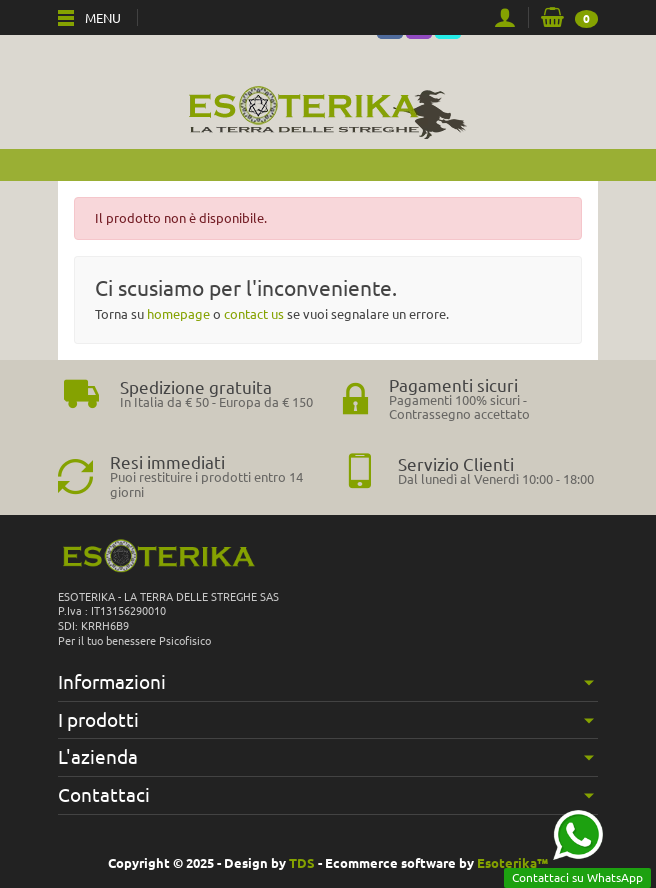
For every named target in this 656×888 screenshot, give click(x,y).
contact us (254, 313)
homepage (178, 313)
